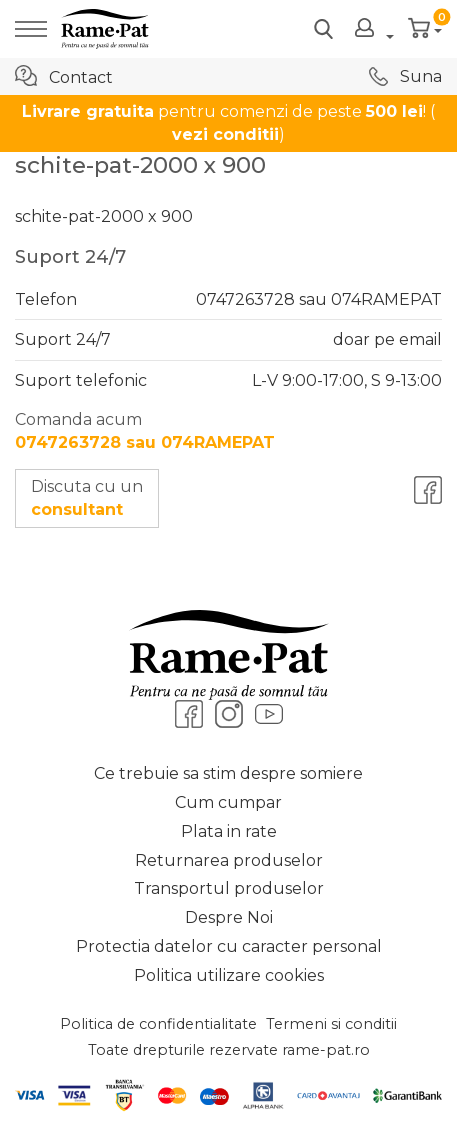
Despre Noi (229, 917)
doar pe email (387, 339)
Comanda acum (145, 431)
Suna (405, 76)
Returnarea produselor (229, 860)
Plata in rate (229, 831)
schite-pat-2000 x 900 (104, 216)
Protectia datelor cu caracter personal (229, 946)
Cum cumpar (228, 802)
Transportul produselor (229, 888)
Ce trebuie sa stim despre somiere (228, 773)
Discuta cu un (87, 498)
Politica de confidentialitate (158, 1024)
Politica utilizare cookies (229, 975)
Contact (64, 76)
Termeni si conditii (331, 1024)
